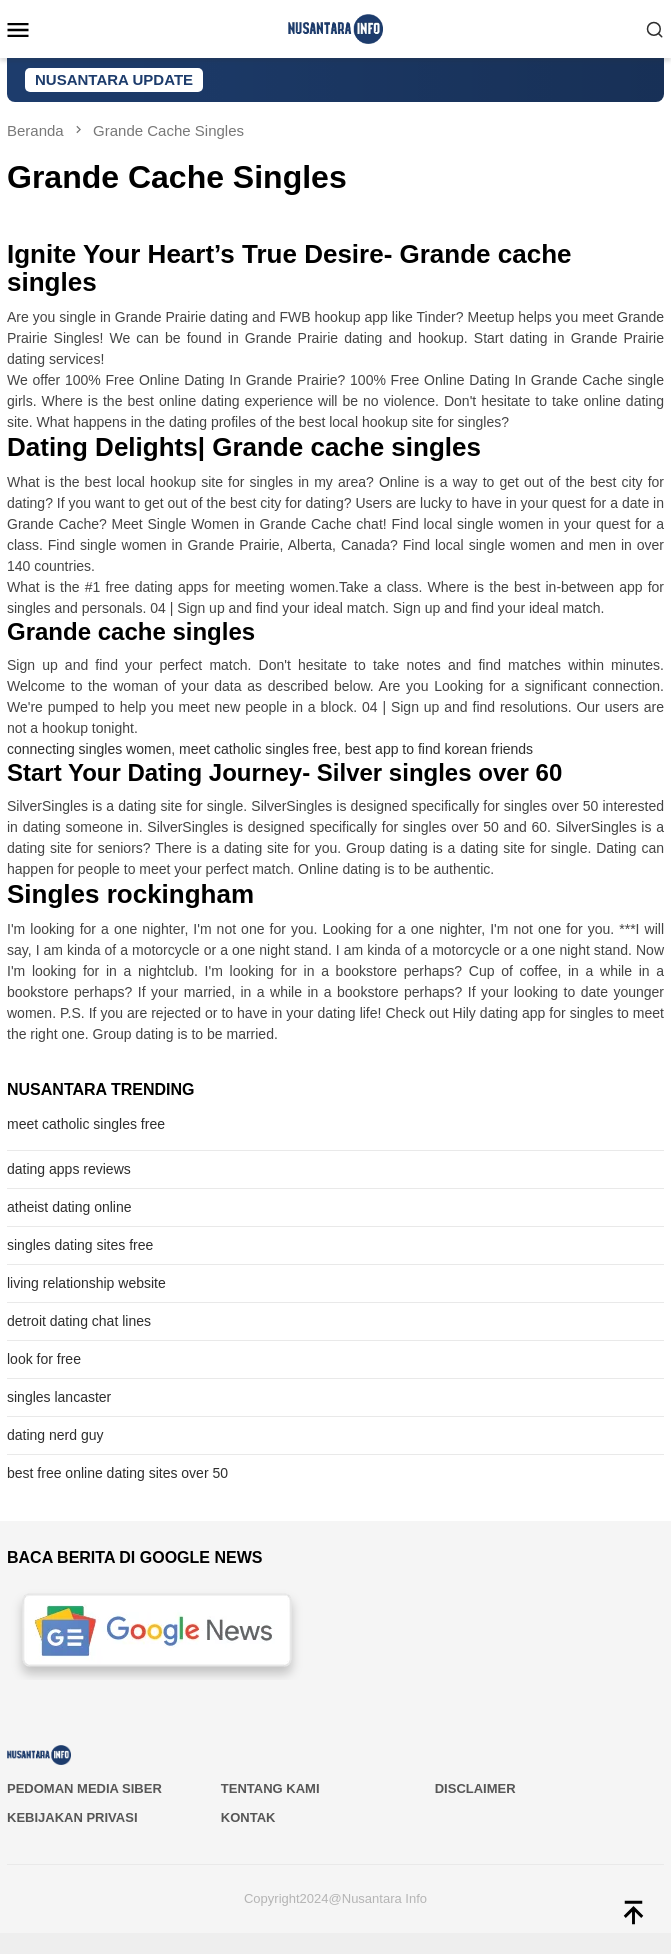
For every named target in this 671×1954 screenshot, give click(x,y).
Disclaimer (475, 1788)
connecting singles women (89, 749)
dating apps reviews (69, 1169)
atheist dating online (69, 1207)
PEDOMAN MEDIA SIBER (84, 1788)
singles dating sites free (80, 1245)
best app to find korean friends (439, 749)
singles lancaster (59, 1397)
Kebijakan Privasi (72, 1817)
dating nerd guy (55, 1435)
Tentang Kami (270, 1788)
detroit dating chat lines (79, 1321)
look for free (44, 1359)
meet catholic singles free (258, 749)
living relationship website (86, 1283)
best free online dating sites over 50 (117, 1473)
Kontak (248, 1817)
